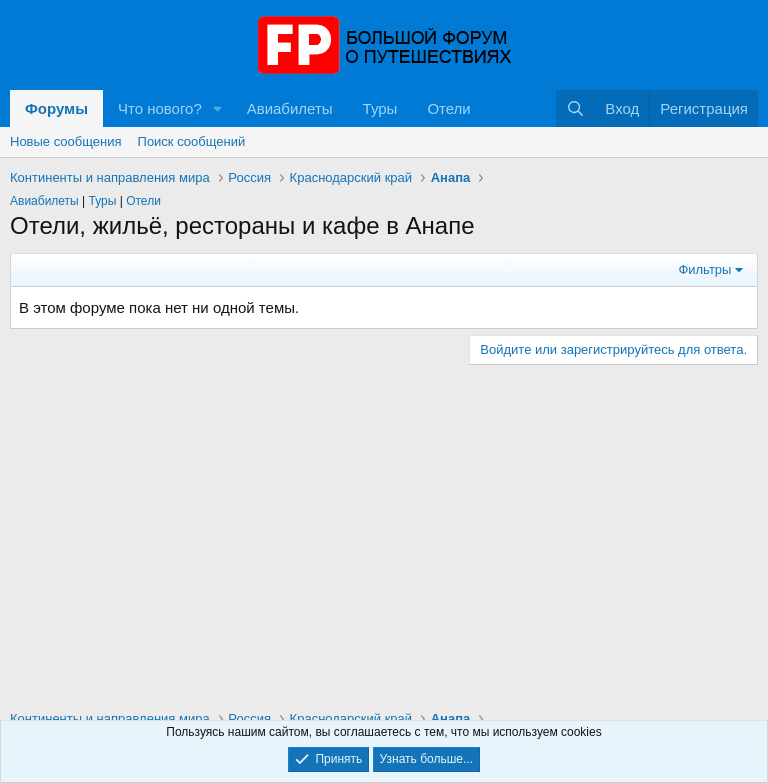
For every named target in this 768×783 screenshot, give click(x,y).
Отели (448, 108)
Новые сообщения (66, 141)
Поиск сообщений (192, 141)
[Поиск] (575, 108)
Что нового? (160, 108)
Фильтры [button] (704, 269)
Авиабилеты (290, 108)
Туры (380, 108)
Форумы (56, 108)
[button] (218, 108)
